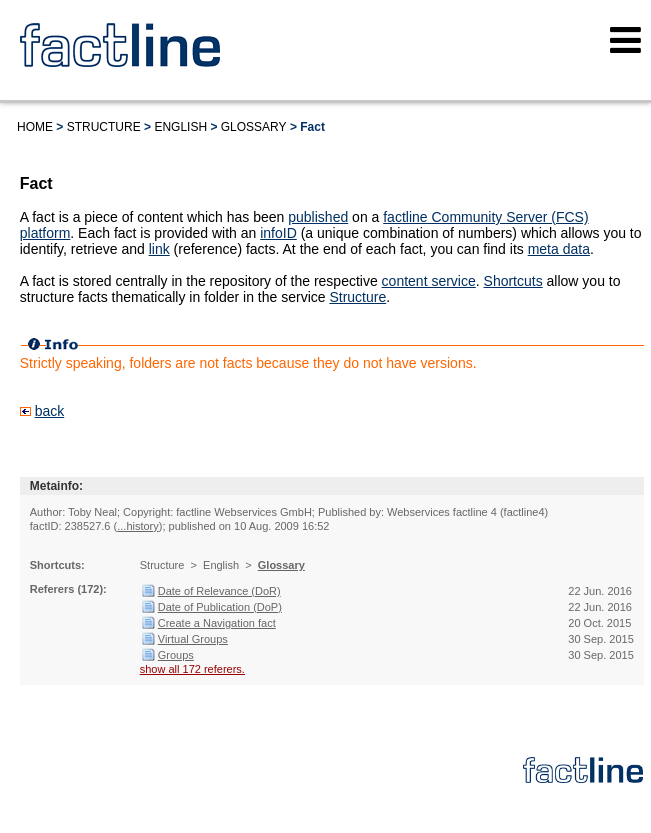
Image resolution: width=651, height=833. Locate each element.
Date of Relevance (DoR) (219, 591)
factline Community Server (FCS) (485, 217)
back (50, 411)
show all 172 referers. (192, 669)
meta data (559, 249)
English (180, 127)
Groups (176, 655)
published (318, 217)
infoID (278, 233)
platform (45, 233)
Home (35, 127)
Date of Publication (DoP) (220, 607)
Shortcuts (513, 281)
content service (429, 281)
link (159, 249)
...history (138, 526)
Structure (104, 127)
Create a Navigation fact (217, 623)
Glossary (254, 127)
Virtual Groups (193, 639)
